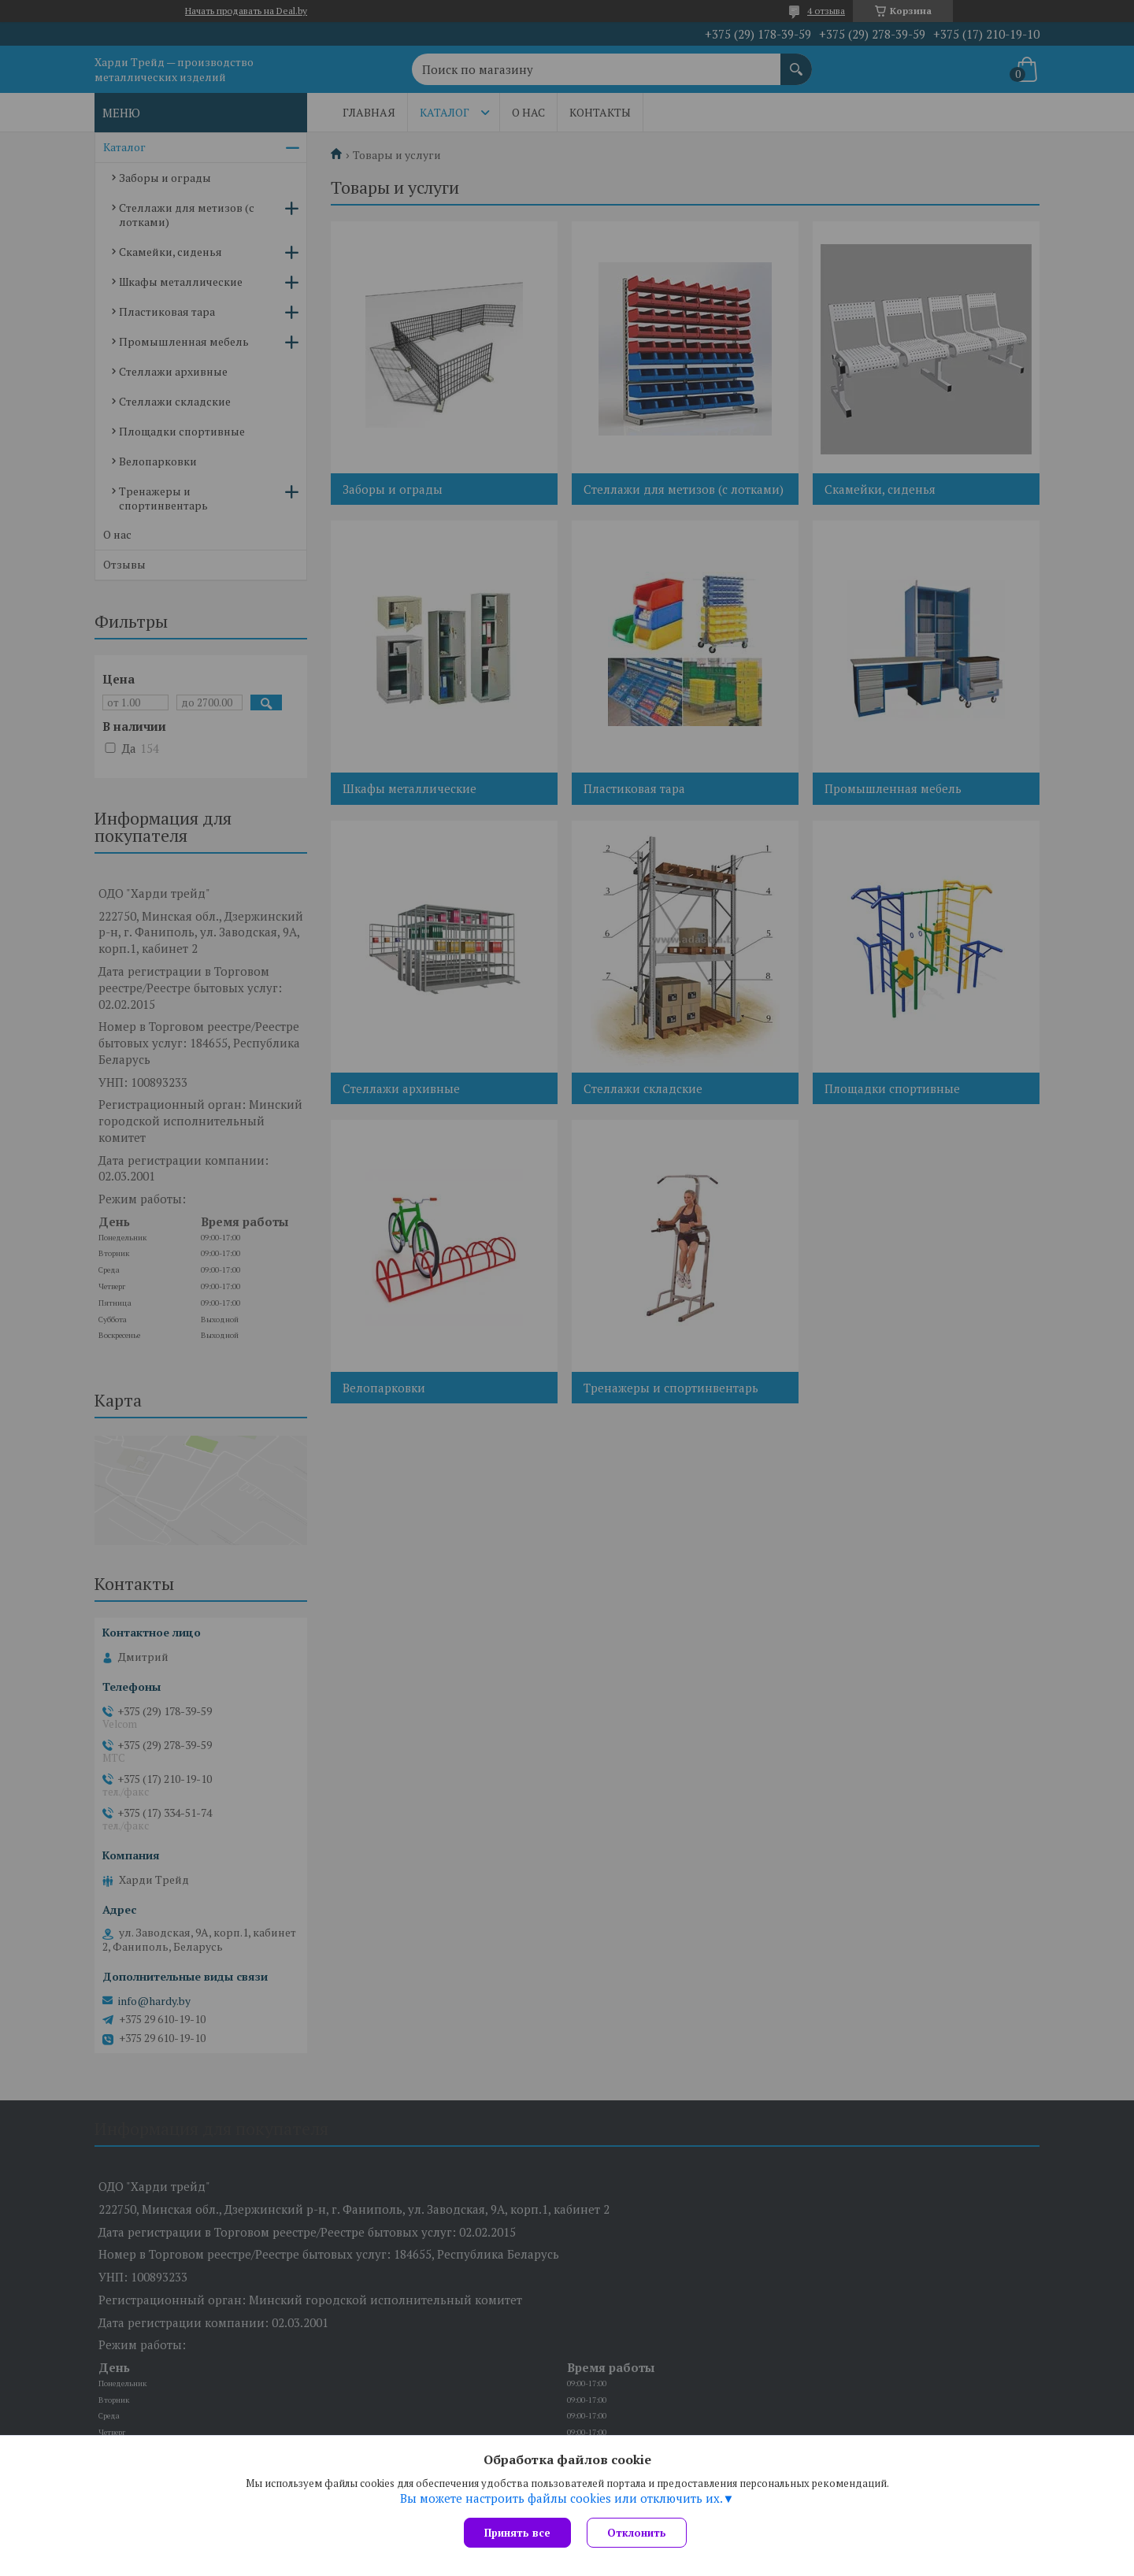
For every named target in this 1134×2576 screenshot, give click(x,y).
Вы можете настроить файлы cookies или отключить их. (561, 2498)
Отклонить (636, 2533)
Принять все (517, 2533)
